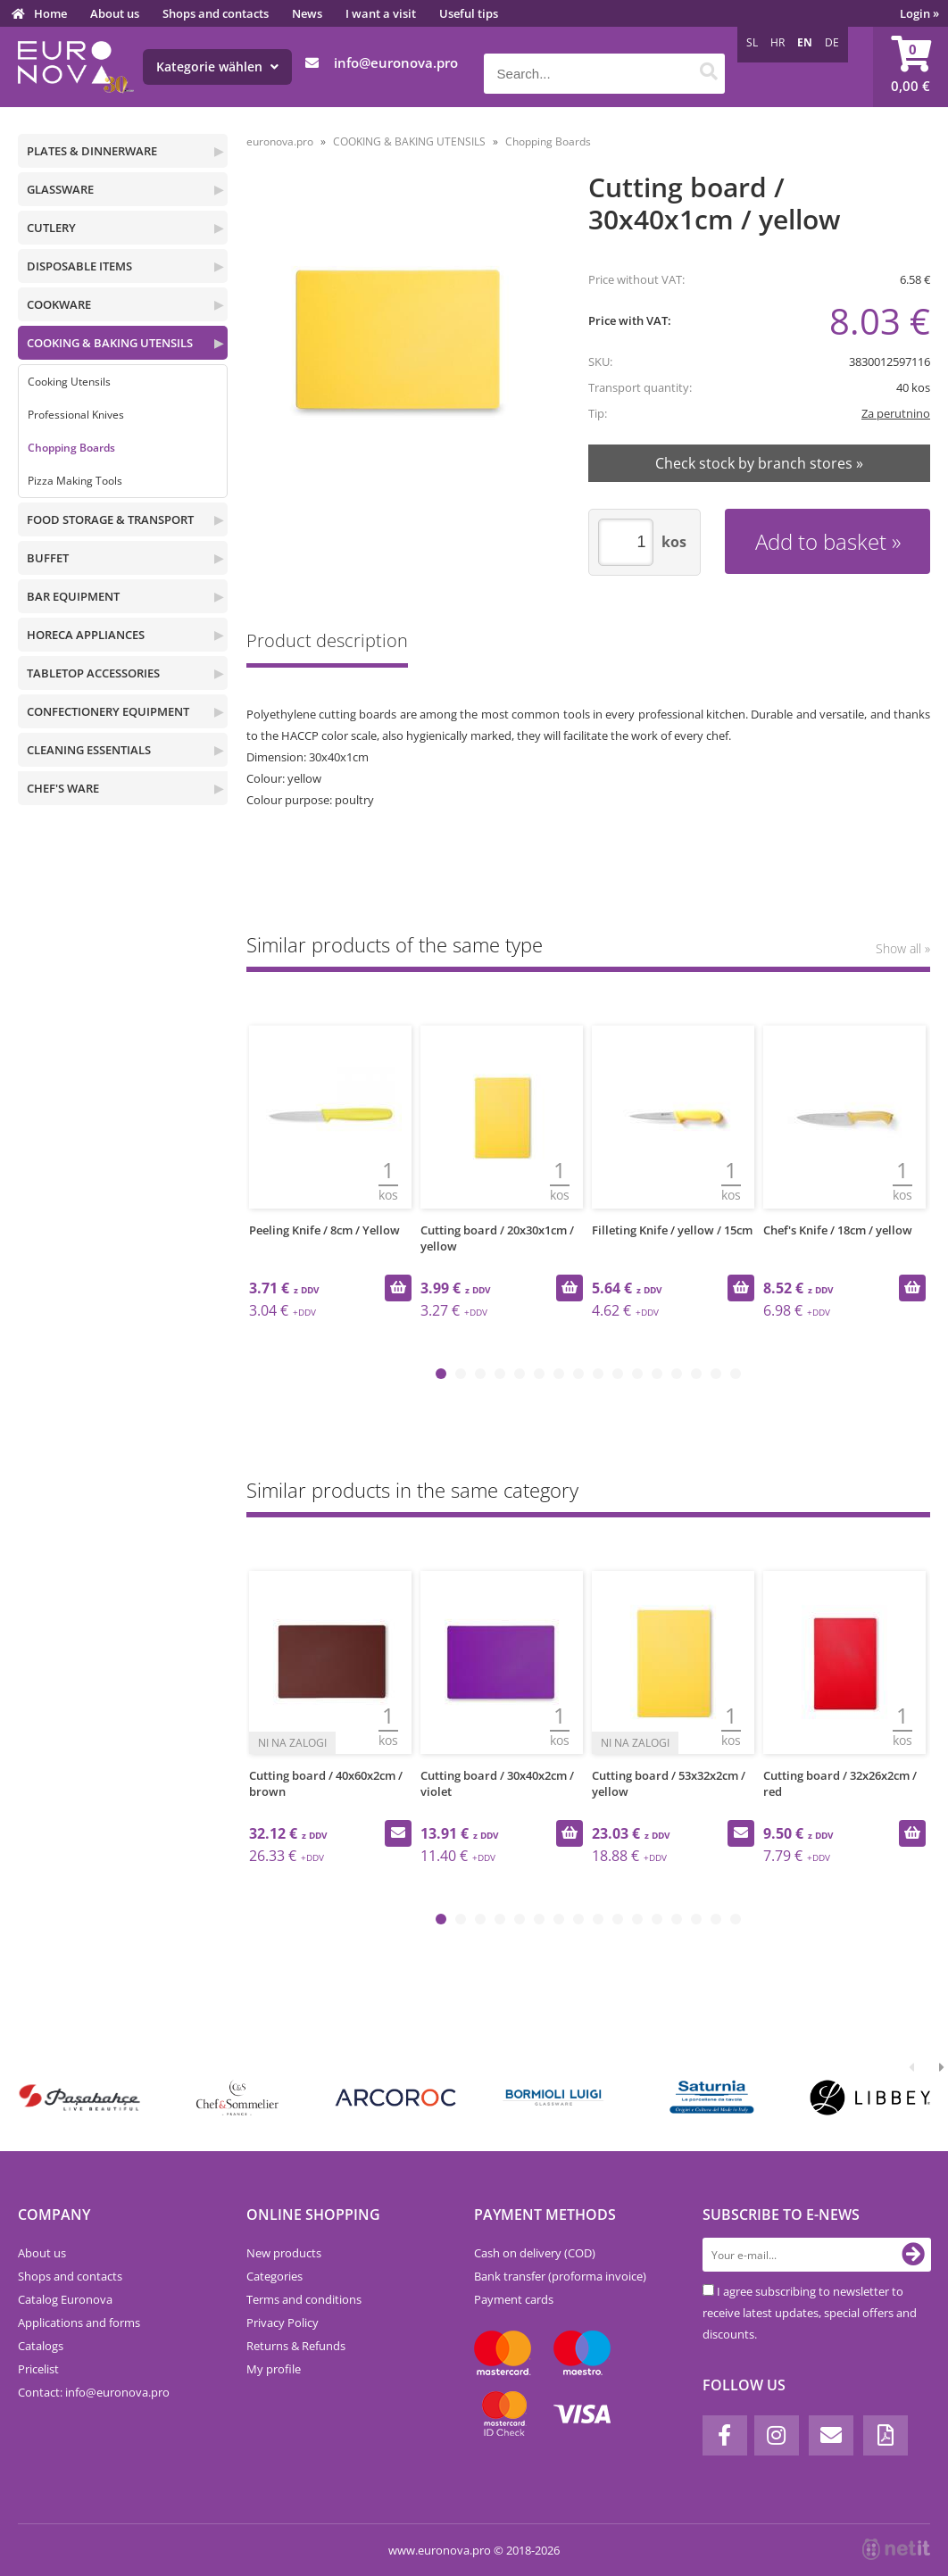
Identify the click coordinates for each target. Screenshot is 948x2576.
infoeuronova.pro (396, 62)
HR (777, 42)
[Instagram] (776, 2435)
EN (804, 42)
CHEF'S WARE (63, 788)
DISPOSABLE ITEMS (79, 266)
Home (50, 13)
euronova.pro (279, 141)
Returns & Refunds (295, 2346)
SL (752, 42)
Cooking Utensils (69, 381)
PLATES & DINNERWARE (92, 151)
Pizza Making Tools (75, 480)
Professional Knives (76, 414)
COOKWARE (59, 304)
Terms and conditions (304, 2299)
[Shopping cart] (910, 67)
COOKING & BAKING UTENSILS (110, 343)
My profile (273, 2369)
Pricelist (38, 2369)
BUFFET (48, 558)
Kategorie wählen (217, 66)
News (307, 13)
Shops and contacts (215, 13)
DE (832, 42)
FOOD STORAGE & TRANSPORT (110, 519)
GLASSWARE (60, 189)
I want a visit (380, 13)
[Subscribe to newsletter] (913, 2255)
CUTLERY (51, 228)
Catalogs (40, 2346)
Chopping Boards (71, 447)
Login (919, 13)
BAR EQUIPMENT (73, 596)
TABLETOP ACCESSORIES (93, 673)
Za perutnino (895, 413)
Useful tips (468, 13)
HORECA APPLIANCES (86, 635)
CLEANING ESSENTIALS (89, 750)
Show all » (903, 948)
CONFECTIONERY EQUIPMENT (108, 711)
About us (114, 13)
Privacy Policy (282, 2322)
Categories (274, 2276)
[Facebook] (725, 2435)
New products (283, 2253)
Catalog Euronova (65, 2299)
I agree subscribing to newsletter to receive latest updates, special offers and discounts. (810, 2312)
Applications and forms (79, 2322)
